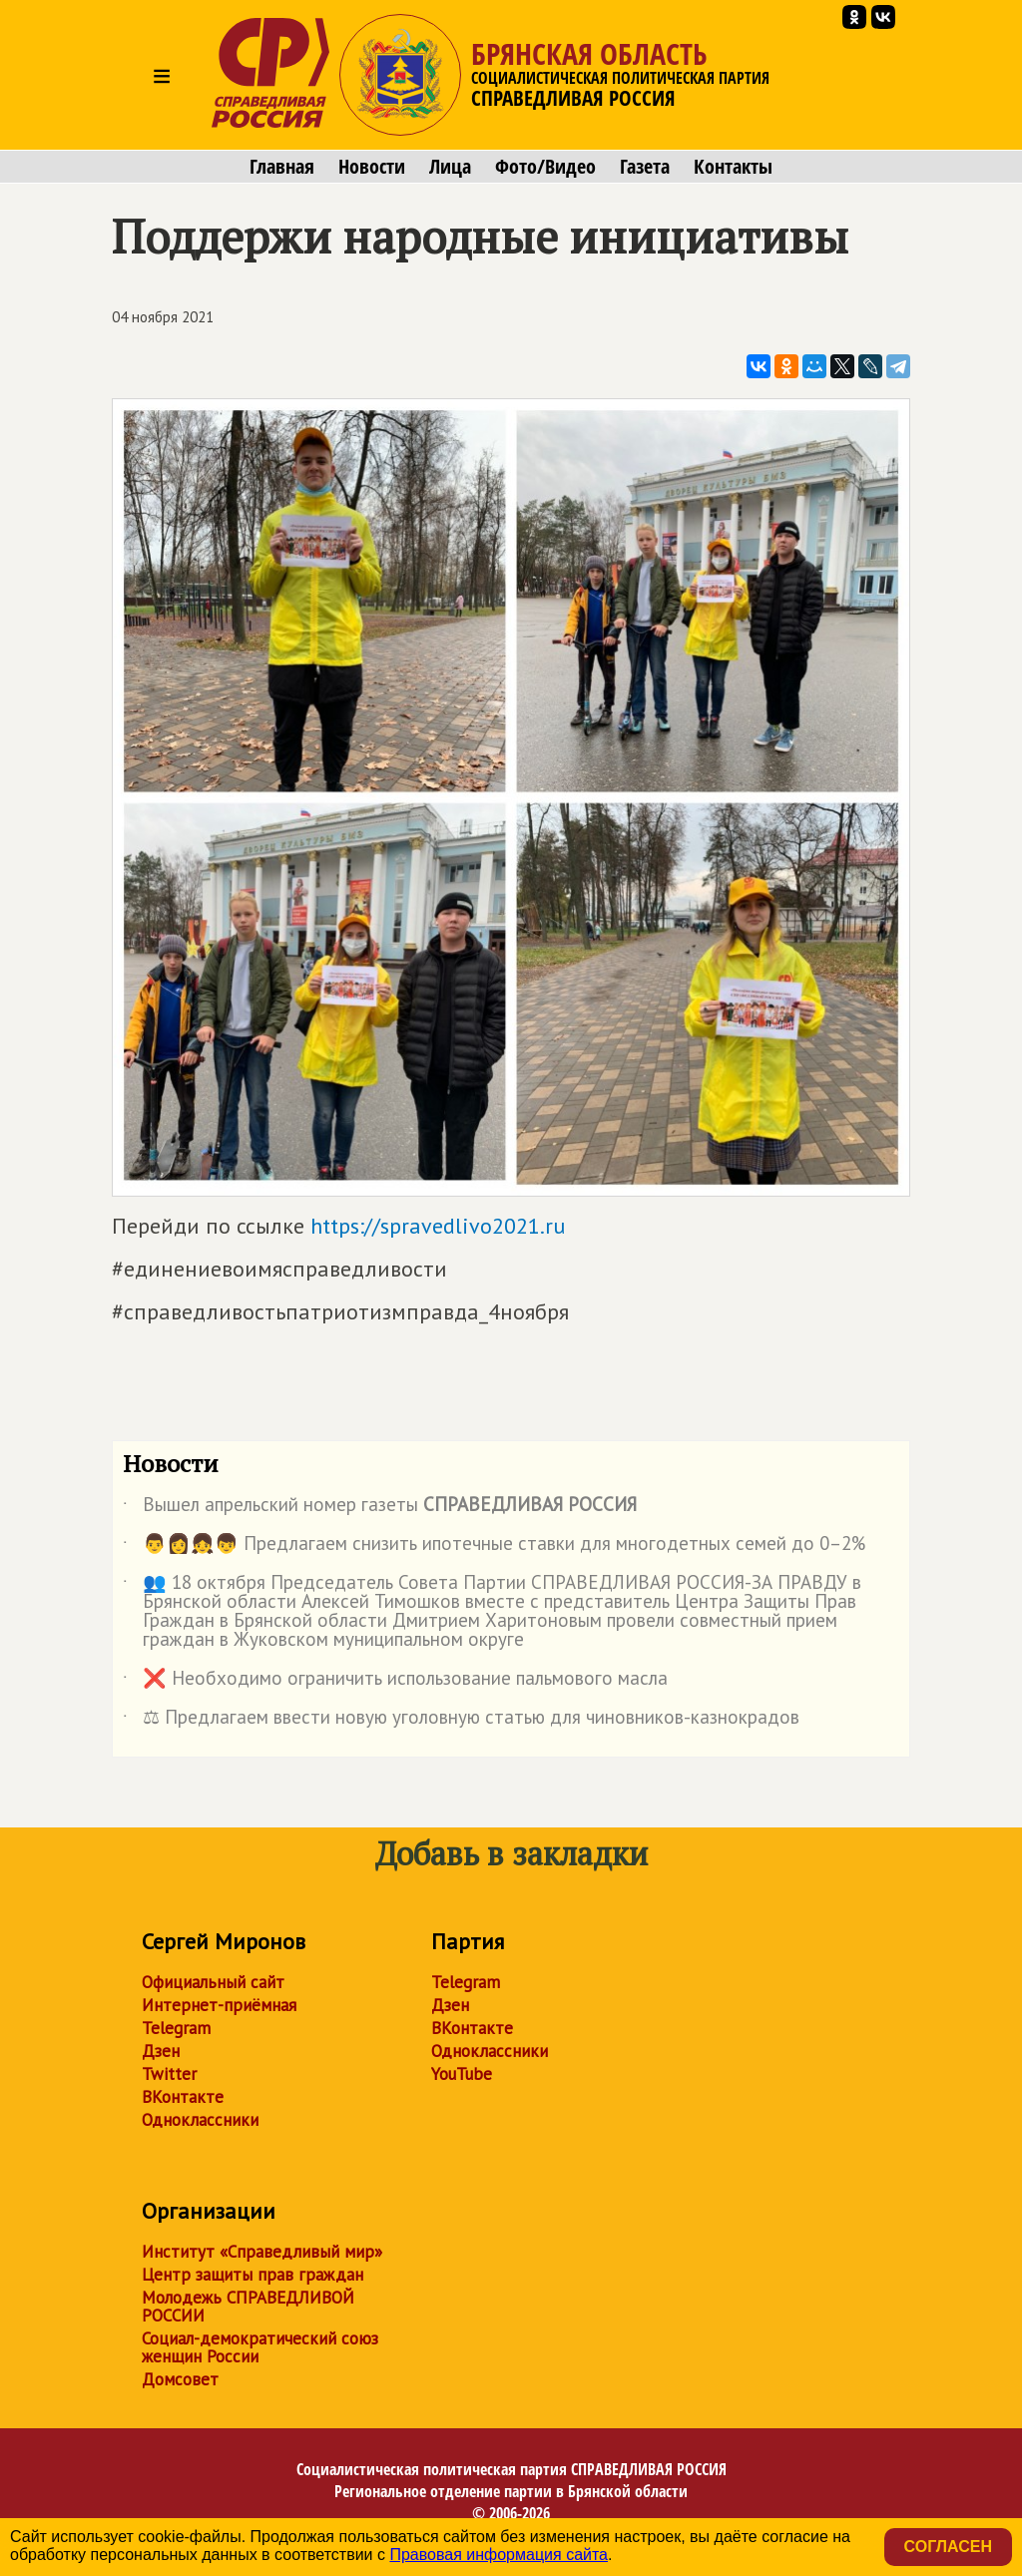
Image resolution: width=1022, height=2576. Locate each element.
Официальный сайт (213, 1982)
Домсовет (180, 2379)
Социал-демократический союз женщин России (260, 2347)
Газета (645, 167)
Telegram (176, 2028)
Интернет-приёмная (219, 2005)
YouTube (461, 2074)
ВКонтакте (183, 2097)
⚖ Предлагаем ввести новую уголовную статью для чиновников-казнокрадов (461, 1721)
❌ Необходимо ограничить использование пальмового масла (395, 1682)
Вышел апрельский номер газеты (380, 1508)
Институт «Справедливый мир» (262, 2252)
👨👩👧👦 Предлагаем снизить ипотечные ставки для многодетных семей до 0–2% (494, 1547)
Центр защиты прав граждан (252, 2275)
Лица (450, 167)
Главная (282, 167)
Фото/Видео (545, 167)
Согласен (948, 2546)
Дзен (161, 2051)
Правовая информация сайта (498, 2554)
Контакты (733, 167)
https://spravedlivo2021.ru (437, 1226)
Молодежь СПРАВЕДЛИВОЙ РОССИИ (248, 2306)
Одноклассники (200, 2120)
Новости (371, 167)
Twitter (169, 2074)
